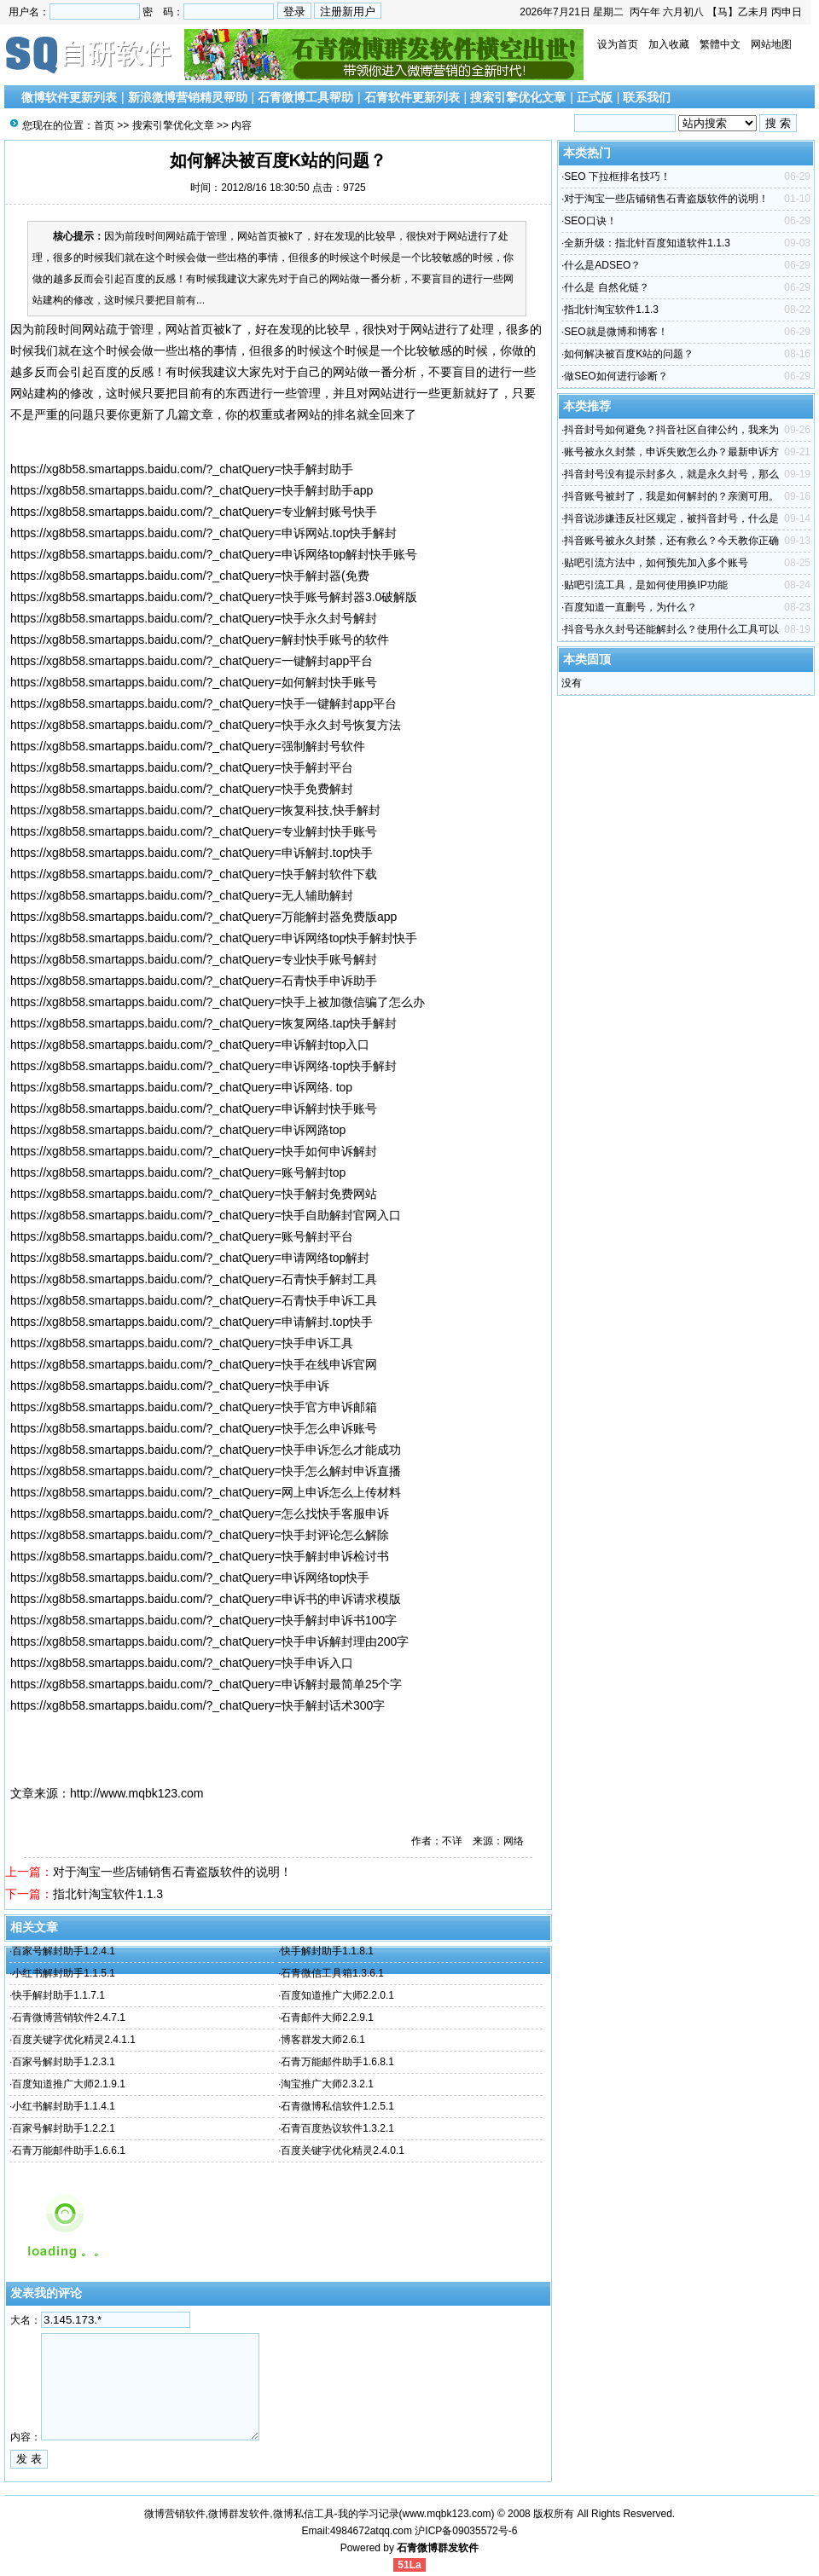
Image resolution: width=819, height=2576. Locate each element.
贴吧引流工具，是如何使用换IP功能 (645, 585)
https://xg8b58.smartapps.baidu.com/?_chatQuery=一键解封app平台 (191, 661)
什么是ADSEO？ (602, 265)
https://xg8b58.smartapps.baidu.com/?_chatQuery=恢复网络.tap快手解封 (203, 1023)
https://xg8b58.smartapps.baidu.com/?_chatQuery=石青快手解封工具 (193, 1279)
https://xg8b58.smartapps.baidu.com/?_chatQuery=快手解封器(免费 (189, 575)
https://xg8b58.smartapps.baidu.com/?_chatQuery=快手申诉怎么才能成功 (205, 1449)
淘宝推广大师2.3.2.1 (327, 2084)
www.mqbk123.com (447, 2514)
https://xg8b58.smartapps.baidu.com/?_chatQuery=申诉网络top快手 (189, 1577)
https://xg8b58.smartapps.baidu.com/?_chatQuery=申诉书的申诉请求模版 (205, 1599)
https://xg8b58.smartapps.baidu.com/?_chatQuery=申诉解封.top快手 (191, 853)
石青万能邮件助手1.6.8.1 (337, 2062)
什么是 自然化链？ (606, 287)
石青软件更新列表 (412, 97)
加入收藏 (668, 44)
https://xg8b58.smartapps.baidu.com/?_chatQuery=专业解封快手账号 (193, 831)
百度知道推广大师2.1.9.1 (68, 2084)
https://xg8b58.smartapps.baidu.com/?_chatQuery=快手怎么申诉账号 (193, 1428)
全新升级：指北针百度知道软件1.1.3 (647, 243)
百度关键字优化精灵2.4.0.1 (342, 2150)
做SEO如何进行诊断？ (615, 376)
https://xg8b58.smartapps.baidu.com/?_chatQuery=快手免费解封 (181, 789)
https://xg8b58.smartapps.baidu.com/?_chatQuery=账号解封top (178, 1172)
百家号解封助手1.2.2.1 (63, 2128)
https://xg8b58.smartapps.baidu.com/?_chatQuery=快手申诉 (169, 1385)
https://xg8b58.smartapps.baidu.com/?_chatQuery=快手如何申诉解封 (193, 1151)
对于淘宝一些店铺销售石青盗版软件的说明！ (172, 1871)
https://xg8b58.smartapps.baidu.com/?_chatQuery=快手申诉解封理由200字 (209, 1641)
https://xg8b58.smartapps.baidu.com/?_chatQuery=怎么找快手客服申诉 (199, 1513)
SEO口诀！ (590, 221)
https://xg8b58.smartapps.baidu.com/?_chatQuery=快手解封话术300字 (197, 1705)
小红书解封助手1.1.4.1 (63, 2106)
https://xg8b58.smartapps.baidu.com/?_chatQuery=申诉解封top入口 (189, 1044)
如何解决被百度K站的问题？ (629, 354)
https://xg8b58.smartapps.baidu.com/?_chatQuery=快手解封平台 (181, 767)
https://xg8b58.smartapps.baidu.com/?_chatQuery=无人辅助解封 (181, 895)
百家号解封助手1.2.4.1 (63, 1951)
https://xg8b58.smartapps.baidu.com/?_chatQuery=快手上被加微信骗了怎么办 (217, 1002)
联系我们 (647, 97)
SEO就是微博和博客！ (615, 332)
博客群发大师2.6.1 (323, 2040)
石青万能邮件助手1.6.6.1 (68, 2150)
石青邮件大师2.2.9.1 (327, 2017)
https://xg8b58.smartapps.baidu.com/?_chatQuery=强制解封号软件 (187, 746)
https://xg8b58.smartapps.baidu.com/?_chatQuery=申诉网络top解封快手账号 (213, 554)
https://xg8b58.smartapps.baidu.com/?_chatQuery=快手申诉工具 (181, 1343)
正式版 (595, 97)
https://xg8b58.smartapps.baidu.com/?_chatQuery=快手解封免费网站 (193, 1194)
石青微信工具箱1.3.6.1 (332, 1973)
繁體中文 (720, 44)
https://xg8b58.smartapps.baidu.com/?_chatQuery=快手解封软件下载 (193, 874)
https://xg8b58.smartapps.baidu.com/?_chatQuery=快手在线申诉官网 (193, 1364)
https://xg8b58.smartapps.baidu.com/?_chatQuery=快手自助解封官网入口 (205, 1215)
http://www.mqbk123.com (136, 1793)
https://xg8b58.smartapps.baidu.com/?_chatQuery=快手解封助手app (191, 490)
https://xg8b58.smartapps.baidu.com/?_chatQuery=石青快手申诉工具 (193, 1300)
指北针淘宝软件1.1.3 (108, 1894)
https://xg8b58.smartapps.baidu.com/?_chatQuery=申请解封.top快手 (191, 1322)
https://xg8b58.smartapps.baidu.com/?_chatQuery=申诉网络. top (181, 1087)
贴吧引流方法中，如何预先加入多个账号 (656, 563)
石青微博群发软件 (438, 2548)
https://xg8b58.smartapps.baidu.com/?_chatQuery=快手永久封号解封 (193, 618)
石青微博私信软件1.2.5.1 (337, 2106)
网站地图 (771, 44)
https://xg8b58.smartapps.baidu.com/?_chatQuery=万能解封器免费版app (203, 916)
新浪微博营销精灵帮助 (187, 97)
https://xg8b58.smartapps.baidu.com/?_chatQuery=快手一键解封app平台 (203, 703)
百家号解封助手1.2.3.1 (63, 2062)
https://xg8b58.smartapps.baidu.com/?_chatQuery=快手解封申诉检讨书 (199, 1556)
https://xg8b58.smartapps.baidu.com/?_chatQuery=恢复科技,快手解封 (195, 810)
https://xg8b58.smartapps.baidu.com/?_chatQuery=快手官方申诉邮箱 (193, 1407)
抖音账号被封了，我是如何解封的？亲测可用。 (671, 496)
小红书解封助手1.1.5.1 (63, 1973)
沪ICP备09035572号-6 (466, 2531)
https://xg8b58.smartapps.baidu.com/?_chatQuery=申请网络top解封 (189, 1258)
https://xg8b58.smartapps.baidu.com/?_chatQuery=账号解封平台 (181, 1236)
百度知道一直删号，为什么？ (630, 607)
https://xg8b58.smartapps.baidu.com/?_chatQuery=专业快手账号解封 (193, 959)
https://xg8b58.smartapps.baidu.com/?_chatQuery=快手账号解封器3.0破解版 (213, 597)
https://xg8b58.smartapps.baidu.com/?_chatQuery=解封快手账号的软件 (199, 639)
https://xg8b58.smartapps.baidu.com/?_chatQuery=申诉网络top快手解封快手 (213, 938)
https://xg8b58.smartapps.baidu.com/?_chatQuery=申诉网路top (178, 1130)
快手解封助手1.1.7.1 (58, 1995)
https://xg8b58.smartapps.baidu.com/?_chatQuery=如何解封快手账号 (193, 682)
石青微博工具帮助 (305, 97)
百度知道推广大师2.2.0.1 (337, 1995)
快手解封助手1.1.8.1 (327, 1951)
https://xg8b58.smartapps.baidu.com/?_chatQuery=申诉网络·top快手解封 (203, 1066)
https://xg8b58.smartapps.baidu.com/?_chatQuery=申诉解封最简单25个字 (206, 1684)
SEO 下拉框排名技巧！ (617, 176)
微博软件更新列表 (69, 97)
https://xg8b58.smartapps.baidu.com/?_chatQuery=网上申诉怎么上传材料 (205, 1492)
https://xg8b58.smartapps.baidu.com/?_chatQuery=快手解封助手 (181, 469)
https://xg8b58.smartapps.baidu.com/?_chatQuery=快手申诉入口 (181, 1663)
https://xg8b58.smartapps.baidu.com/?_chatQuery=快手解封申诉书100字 (203, 1620)
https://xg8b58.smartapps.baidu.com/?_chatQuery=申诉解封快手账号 (193, 1108)
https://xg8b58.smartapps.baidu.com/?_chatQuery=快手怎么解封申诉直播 (205, 1471)
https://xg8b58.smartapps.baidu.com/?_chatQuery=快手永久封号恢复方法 (205, 725)
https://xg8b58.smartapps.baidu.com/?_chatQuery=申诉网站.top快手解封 (203, 533)
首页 (104, 125)
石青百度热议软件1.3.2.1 (337, 2128)
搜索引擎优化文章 (518, 97)
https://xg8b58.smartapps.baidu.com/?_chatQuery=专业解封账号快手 (193, 511)
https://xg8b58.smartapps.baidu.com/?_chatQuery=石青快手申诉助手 (193, 980)
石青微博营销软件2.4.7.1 (68, 2017)
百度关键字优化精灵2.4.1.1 (74, 2040)
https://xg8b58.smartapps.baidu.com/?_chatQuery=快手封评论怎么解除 (199, 1535)
